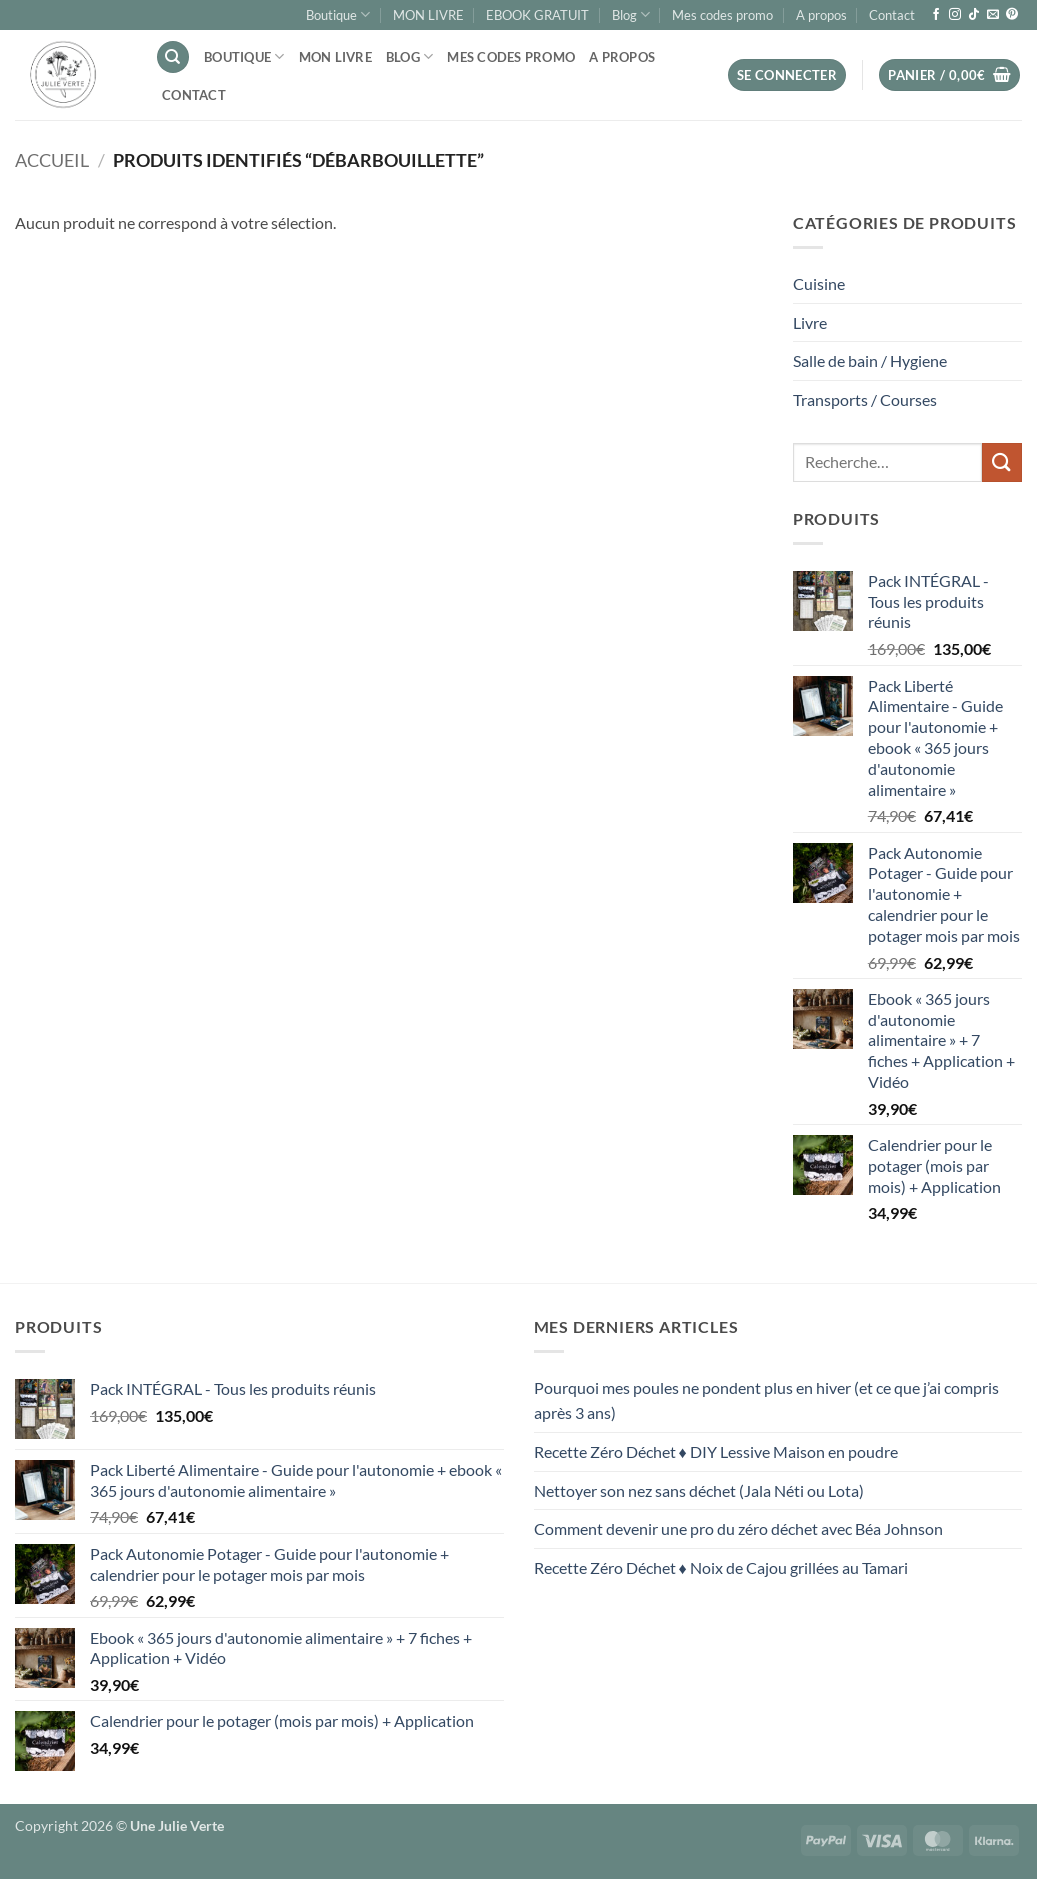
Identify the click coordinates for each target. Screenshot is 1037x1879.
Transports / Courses (865, 399)
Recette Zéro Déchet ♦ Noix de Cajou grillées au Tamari (721, 1567)
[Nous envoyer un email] (993, 15)
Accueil (52, 160)
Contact (892, 15)
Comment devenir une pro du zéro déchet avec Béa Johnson (738, 1528)
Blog (631, 14)
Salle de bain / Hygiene (870, 360)
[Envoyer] (1002, 462)
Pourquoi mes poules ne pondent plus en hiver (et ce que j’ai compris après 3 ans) (766, 1400)
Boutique (338, 14)
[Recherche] (173, 57)
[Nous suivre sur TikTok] (974, 15)
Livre (810, 322)
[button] (787, 75)
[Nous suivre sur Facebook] (936, 15)
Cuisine (819, 283)
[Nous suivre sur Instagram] (955, 15)
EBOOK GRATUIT (537, 15)
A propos (821, 15)
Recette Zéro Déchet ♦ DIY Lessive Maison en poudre (716, 1451)
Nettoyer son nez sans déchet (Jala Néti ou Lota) (699, 1490)
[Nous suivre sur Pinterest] (1012, 15)
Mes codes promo (722, 15)
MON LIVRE (428, 15)
